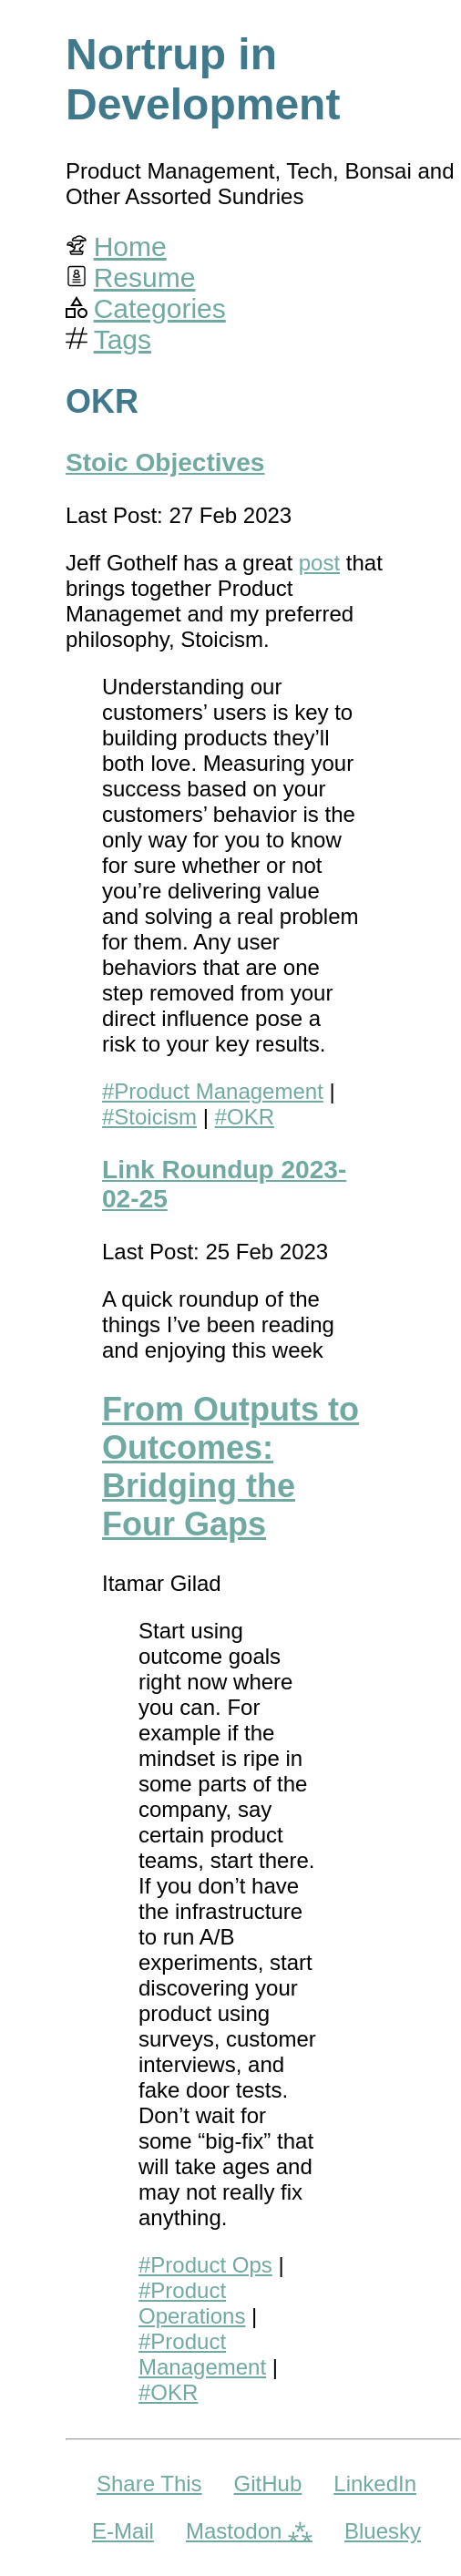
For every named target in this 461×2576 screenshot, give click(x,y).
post (319, 562)
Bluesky (382, 2531)
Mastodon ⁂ (249, 2531)
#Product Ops (205, 2265)
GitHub (268, 2483)
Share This (149, 2483)
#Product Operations (191, 2303)
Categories (160, 308)
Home (130, 246)
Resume (145, 277)
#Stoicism (149, 1116)
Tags (122, 339)
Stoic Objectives (165, 462)
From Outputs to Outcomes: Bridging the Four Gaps (230, 1467)
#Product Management (212, 1091)
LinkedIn (374, 2483)
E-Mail (123, 2531)
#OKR (244, 1116)
